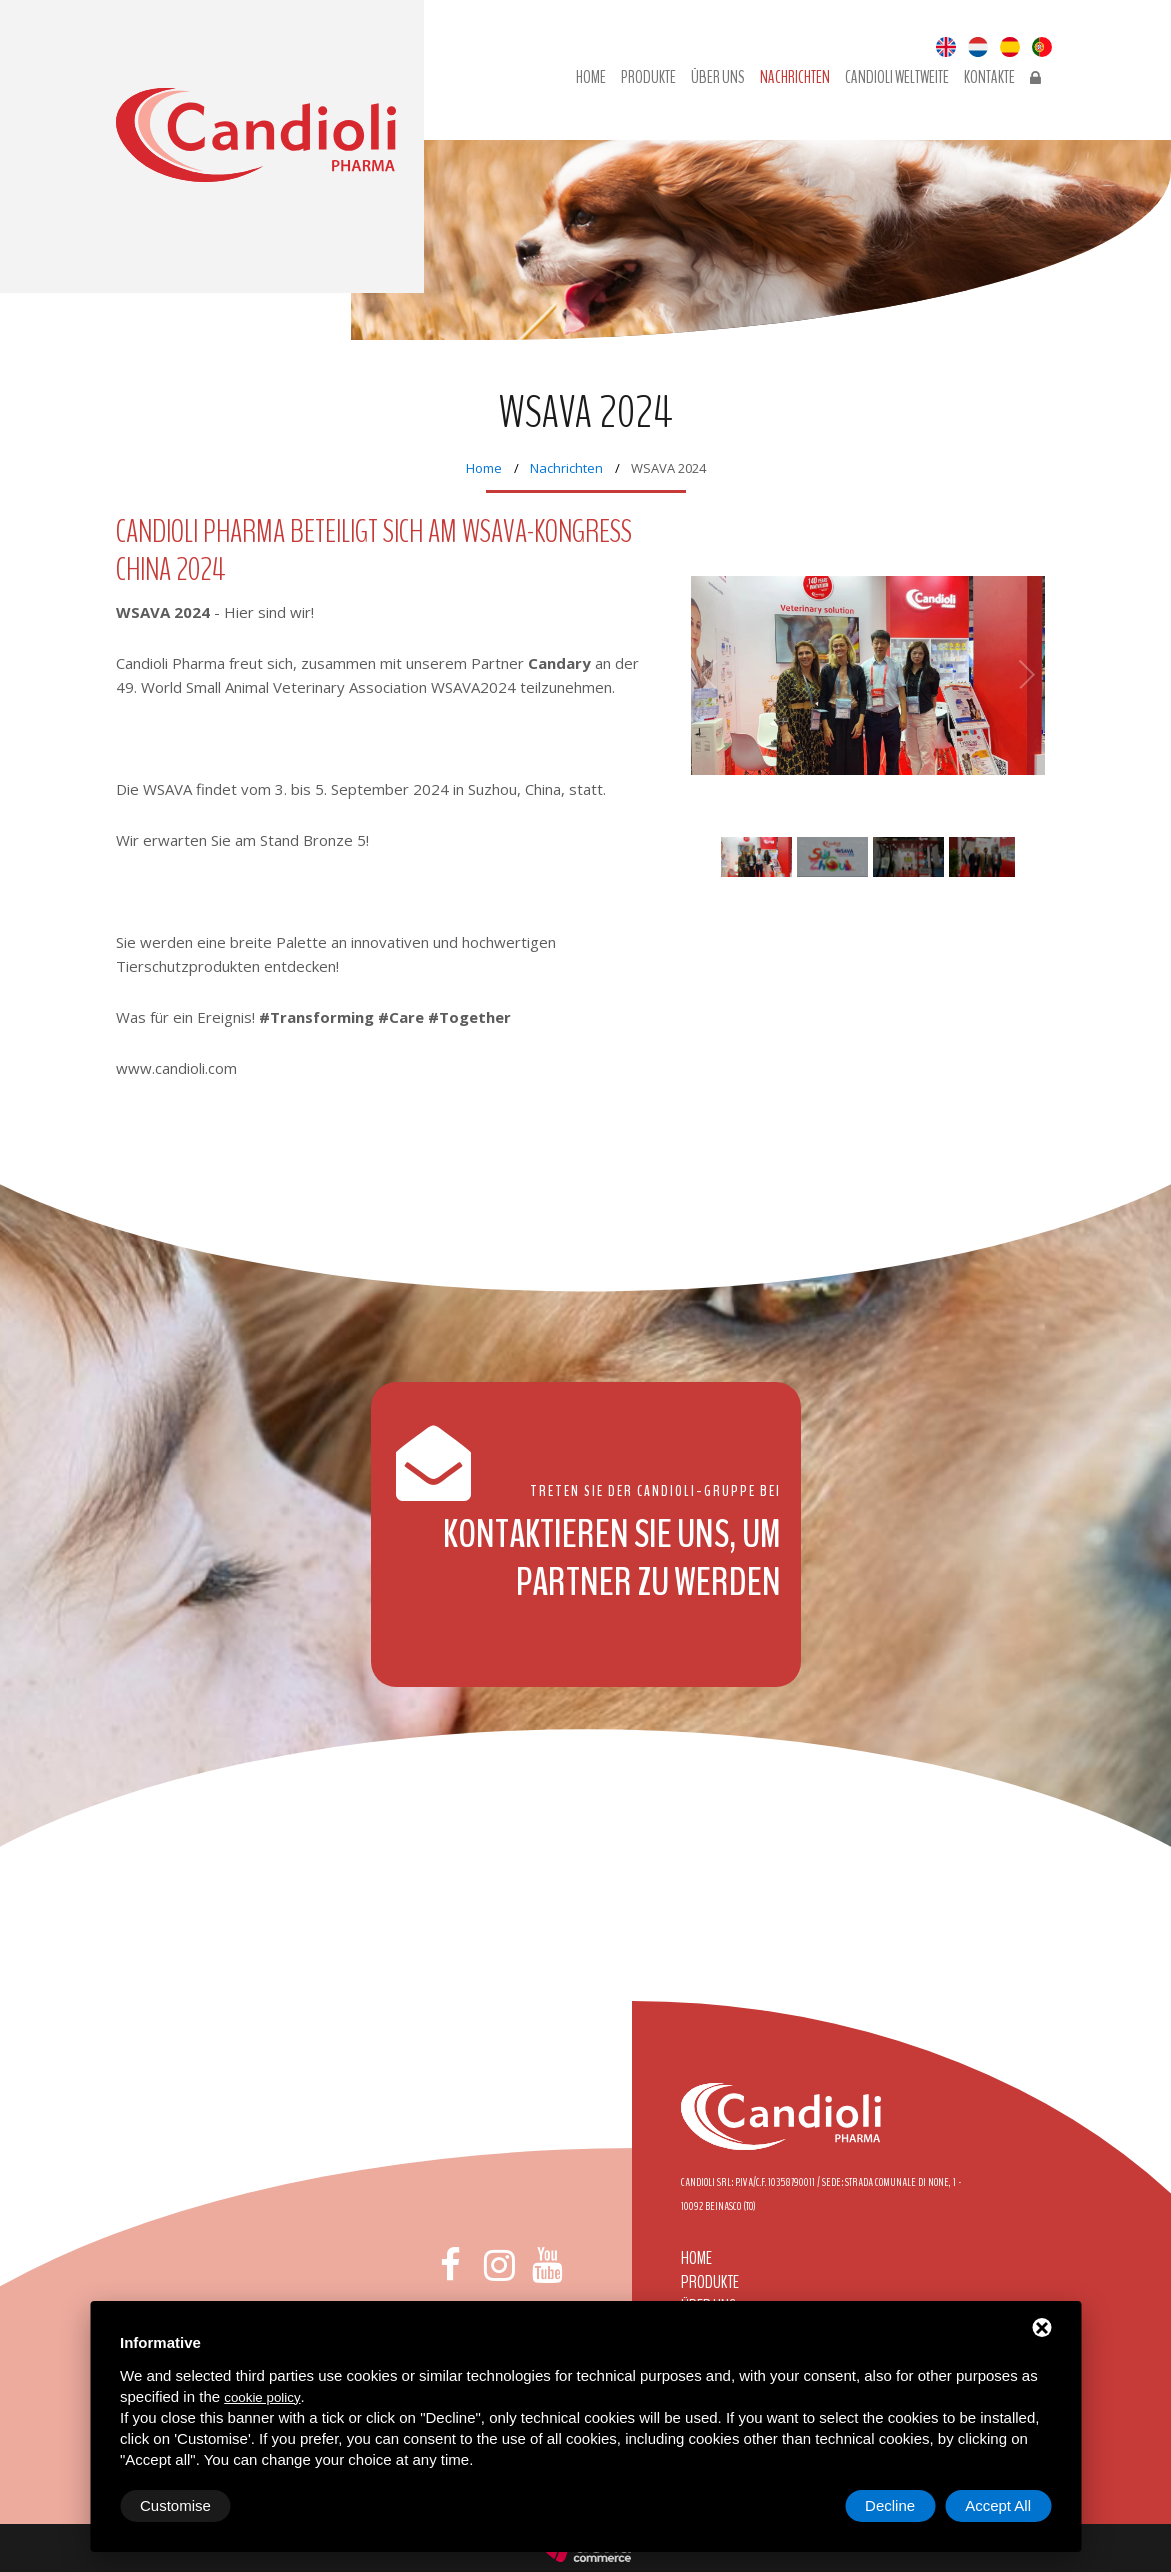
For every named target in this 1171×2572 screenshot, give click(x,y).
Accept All (998, 2505)
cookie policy (262, 2397)
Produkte (648, 78)
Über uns (718, 78)
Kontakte (989, 78)
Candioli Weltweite (897, 78)
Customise (175, 2505)
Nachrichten (795, 78)
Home (591, 78)
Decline (890, 2505)
